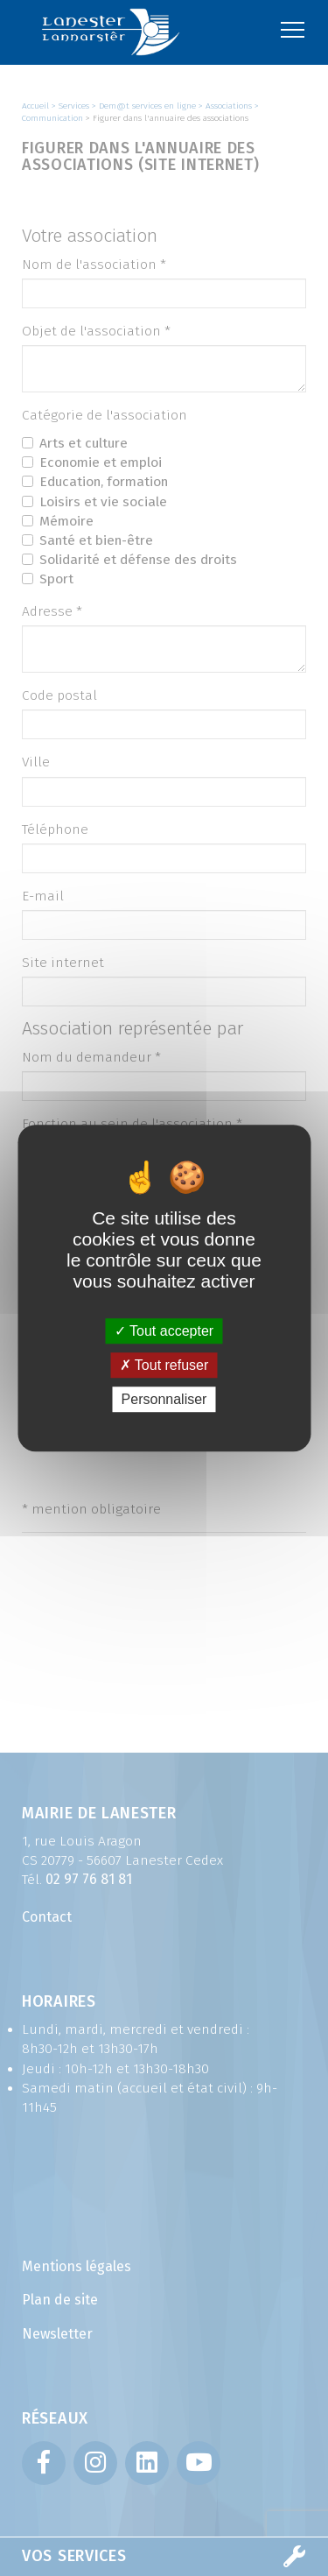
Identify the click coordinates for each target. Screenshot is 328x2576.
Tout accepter (164, 1330)
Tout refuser (164, 1365)
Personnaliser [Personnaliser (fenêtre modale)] (164, 1399)
